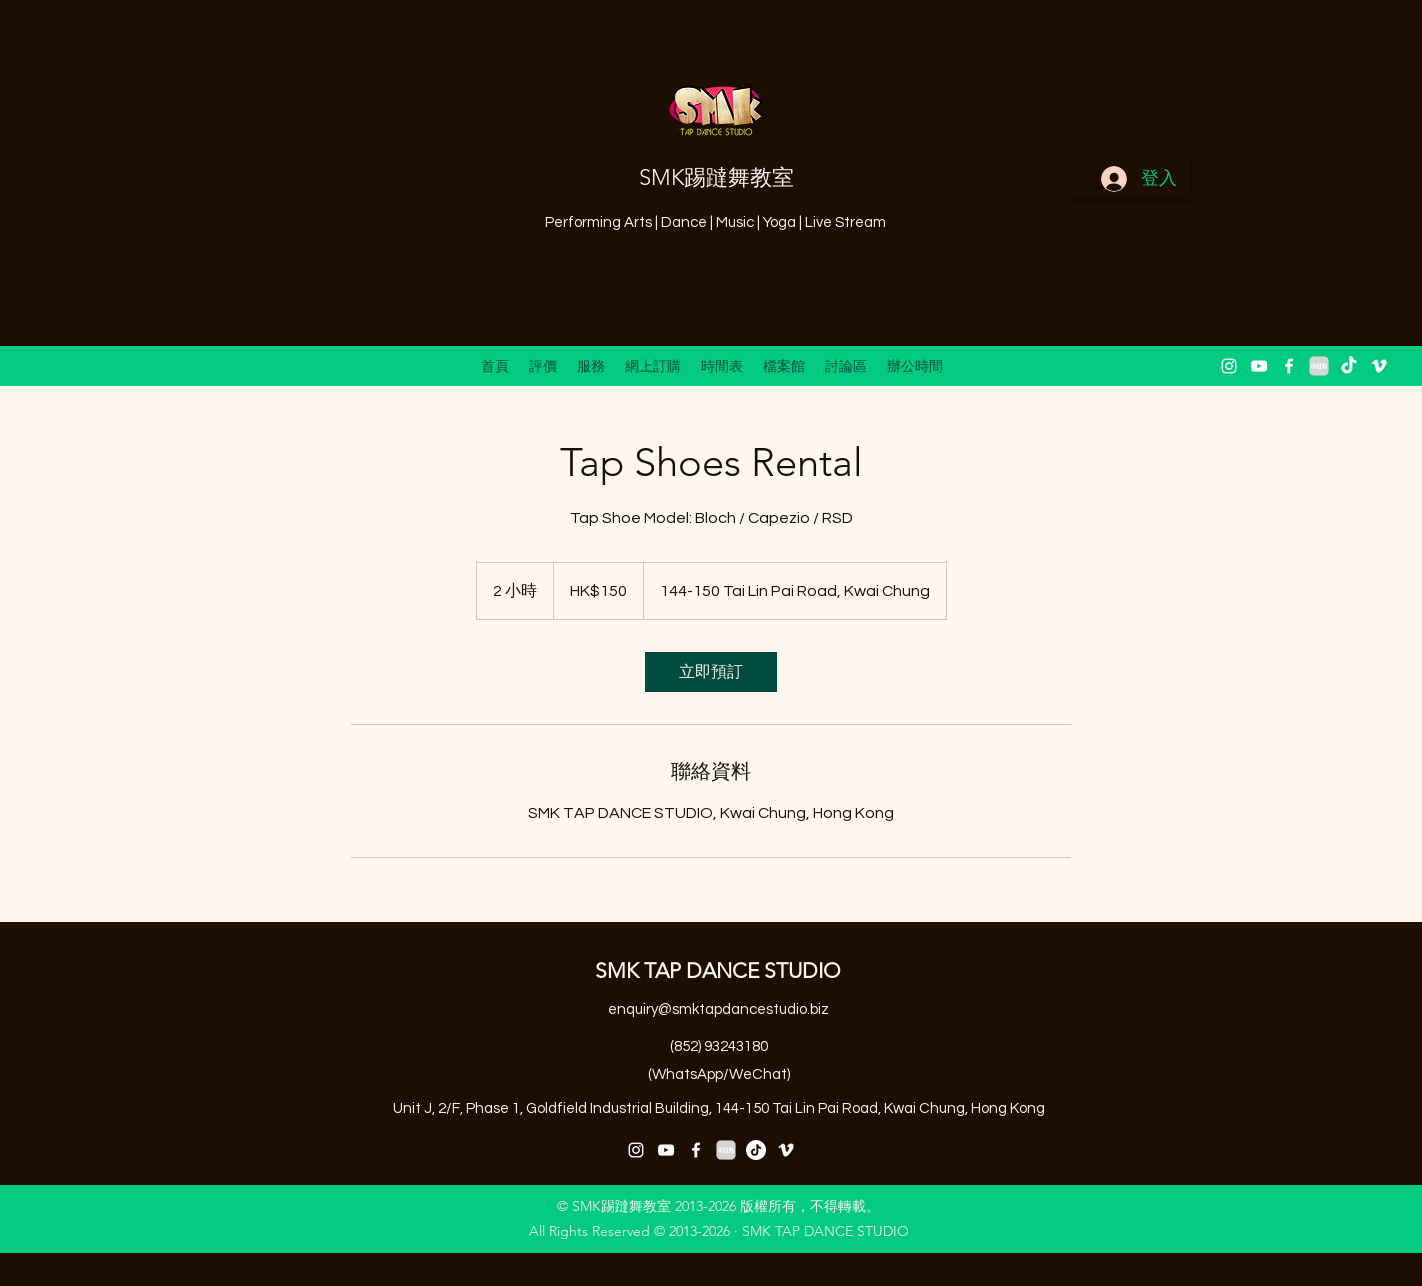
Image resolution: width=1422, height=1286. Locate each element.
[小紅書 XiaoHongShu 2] (1319, 366)
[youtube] (1259, 366)
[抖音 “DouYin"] (1349, 366)
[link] (711, 672)
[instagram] (1229, 366)
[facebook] (1289, 366)
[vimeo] (1379, 366)
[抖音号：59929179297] (756, 1150)
